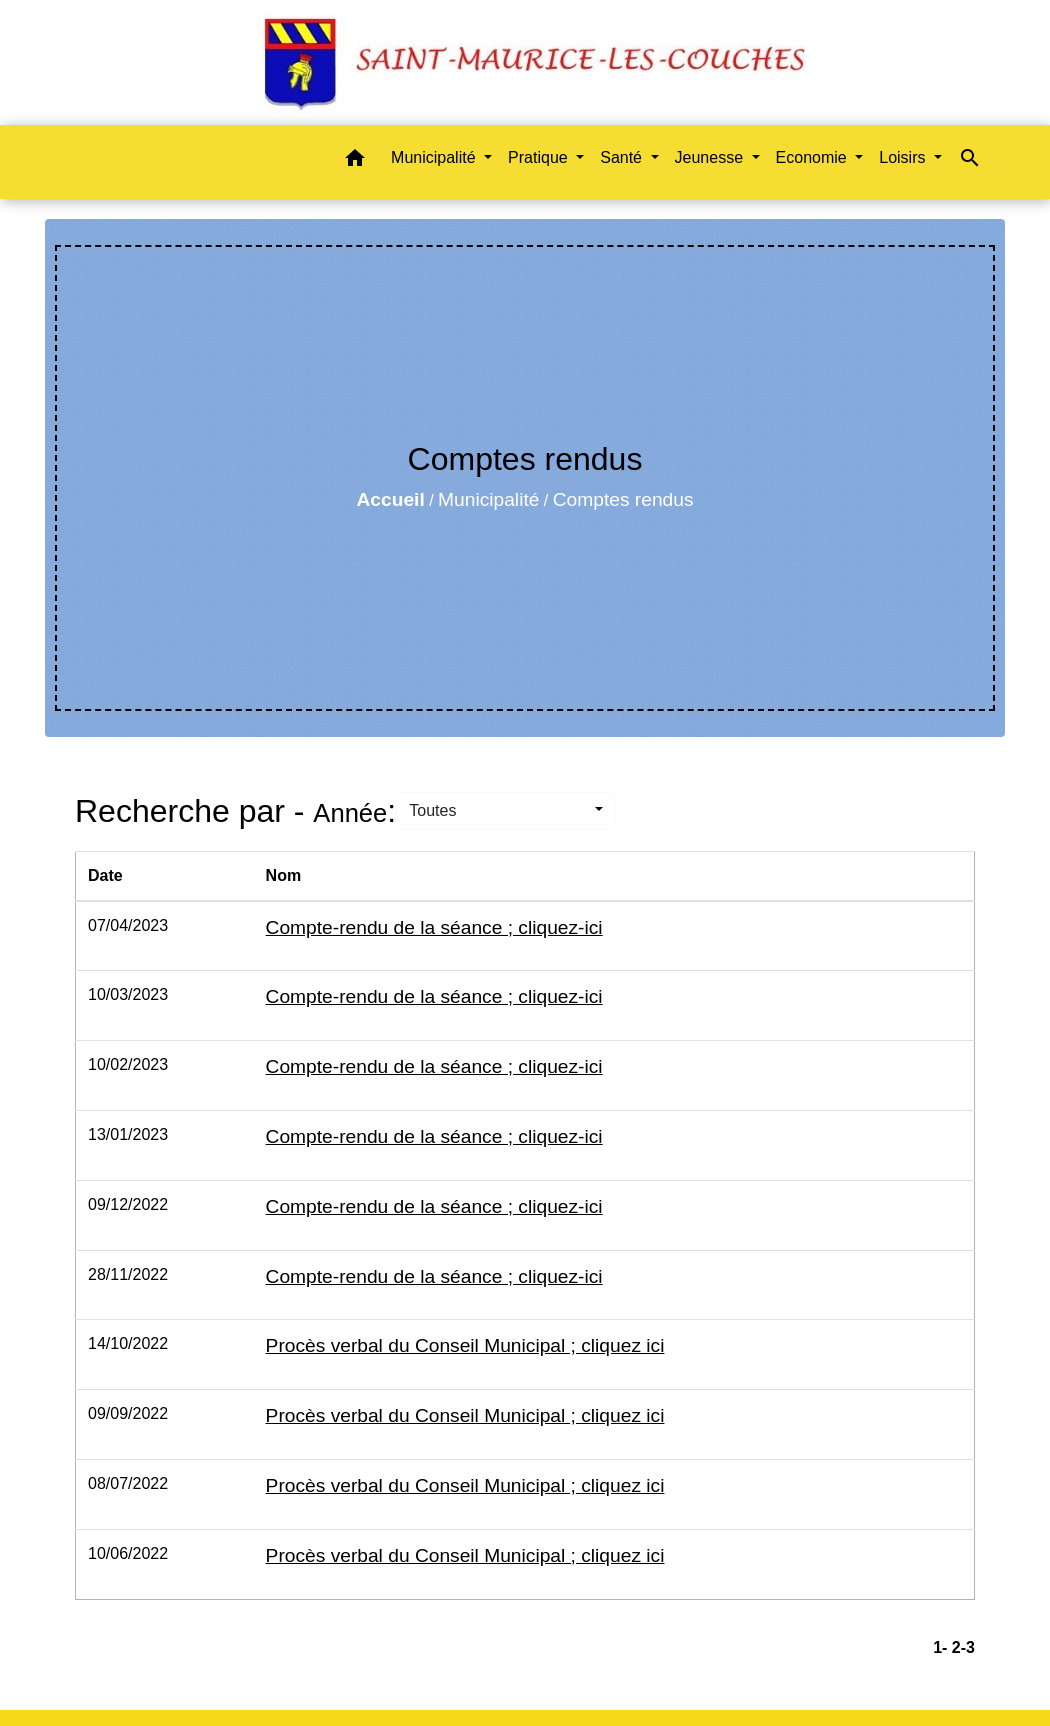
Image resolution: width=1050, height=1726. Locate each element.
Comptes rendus (623, 499)
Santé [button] (623, 157)
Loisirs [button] (904, 157)
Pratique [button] (540, 157)
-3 (968, 1647)
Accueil (390, 499)
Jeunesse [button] (711, 157)
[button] (355, 161)
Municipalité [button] (435, 157)
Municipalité (488, 499)
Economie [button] (814, 157)
